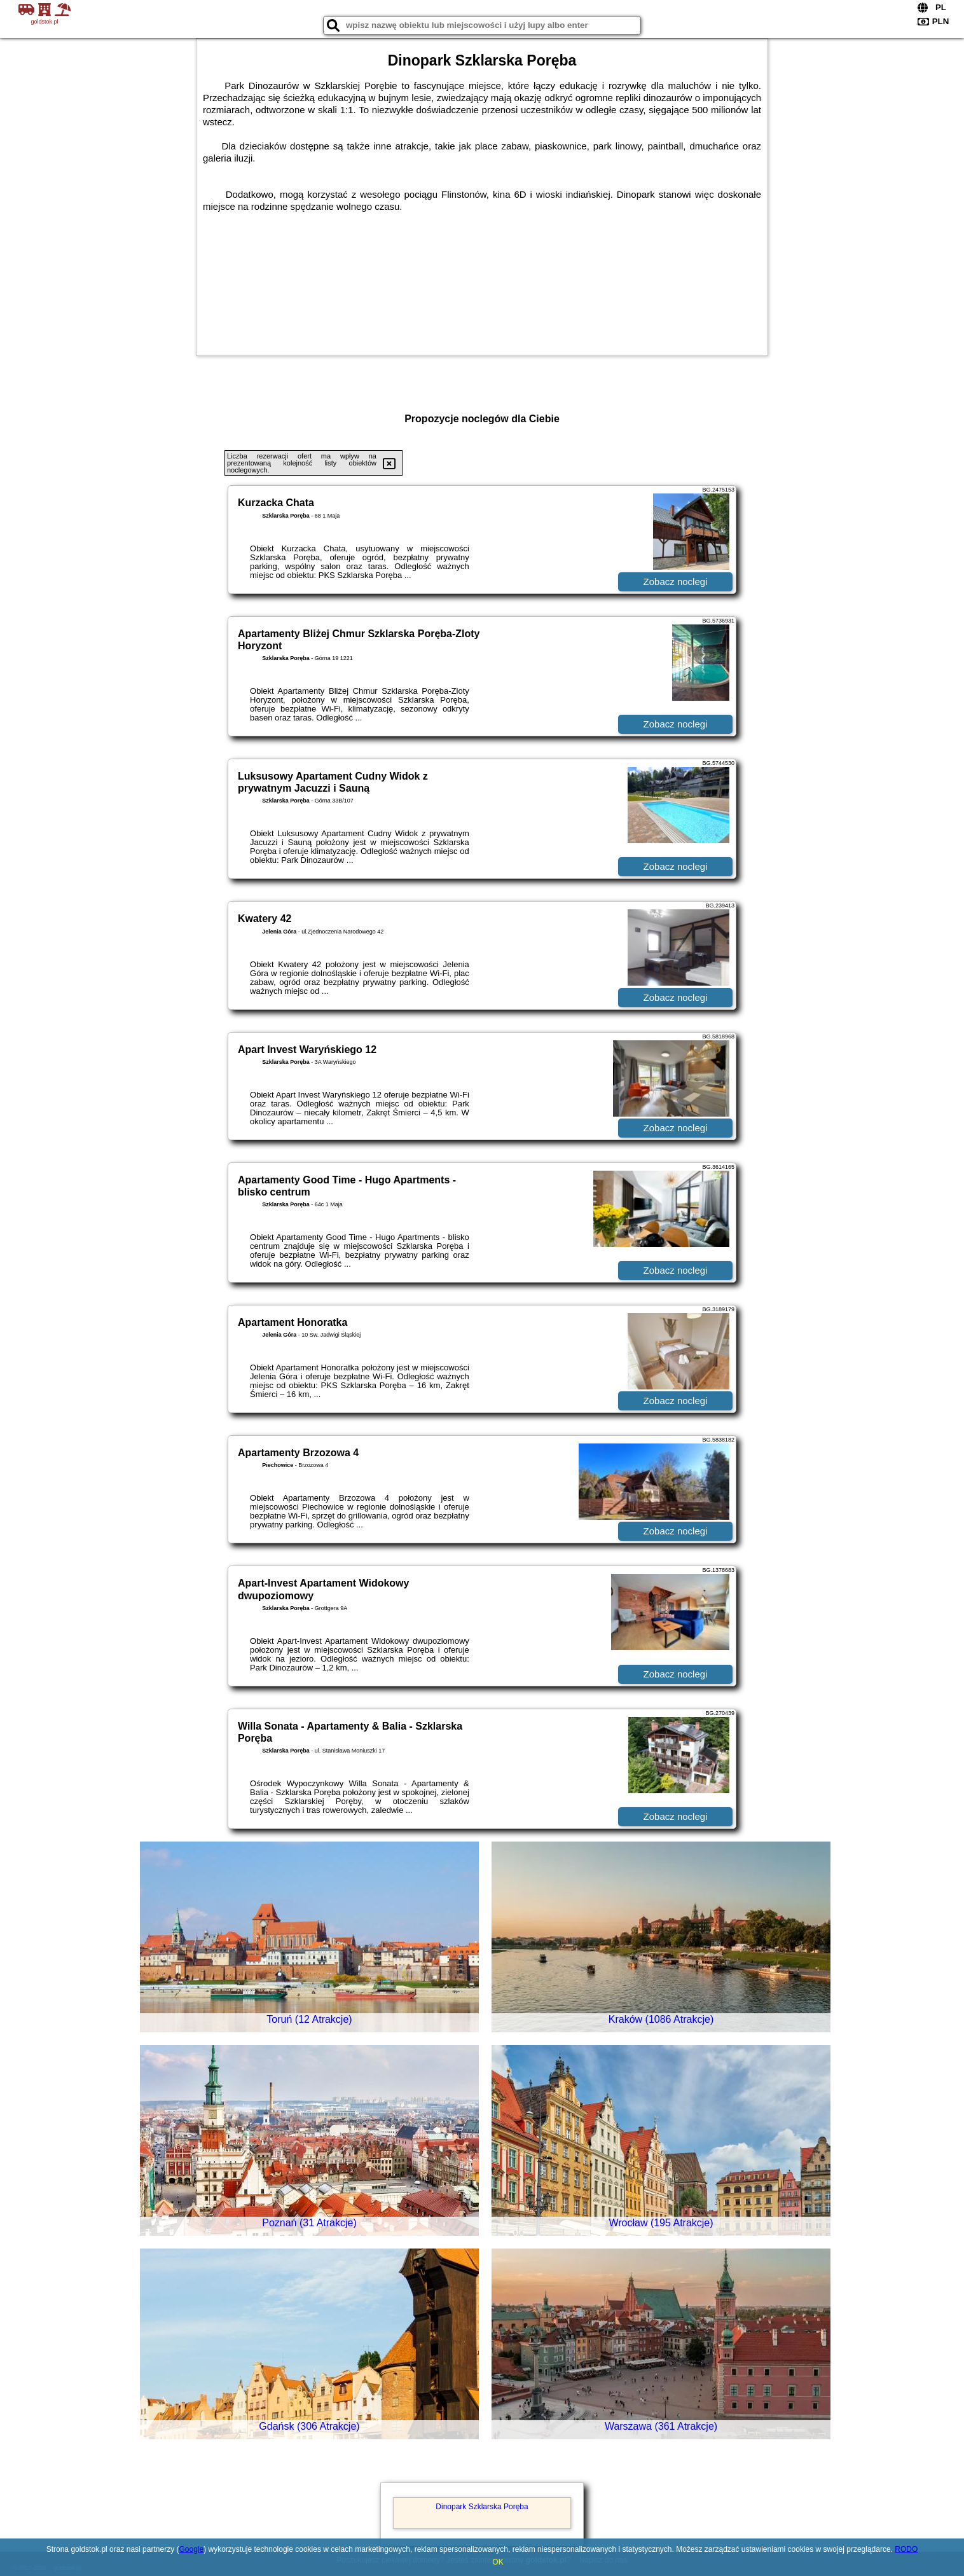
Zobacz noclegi (676, 581)
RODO (906, 2549)
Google (191, 2549)
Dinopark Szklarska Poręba (482, 2506)
